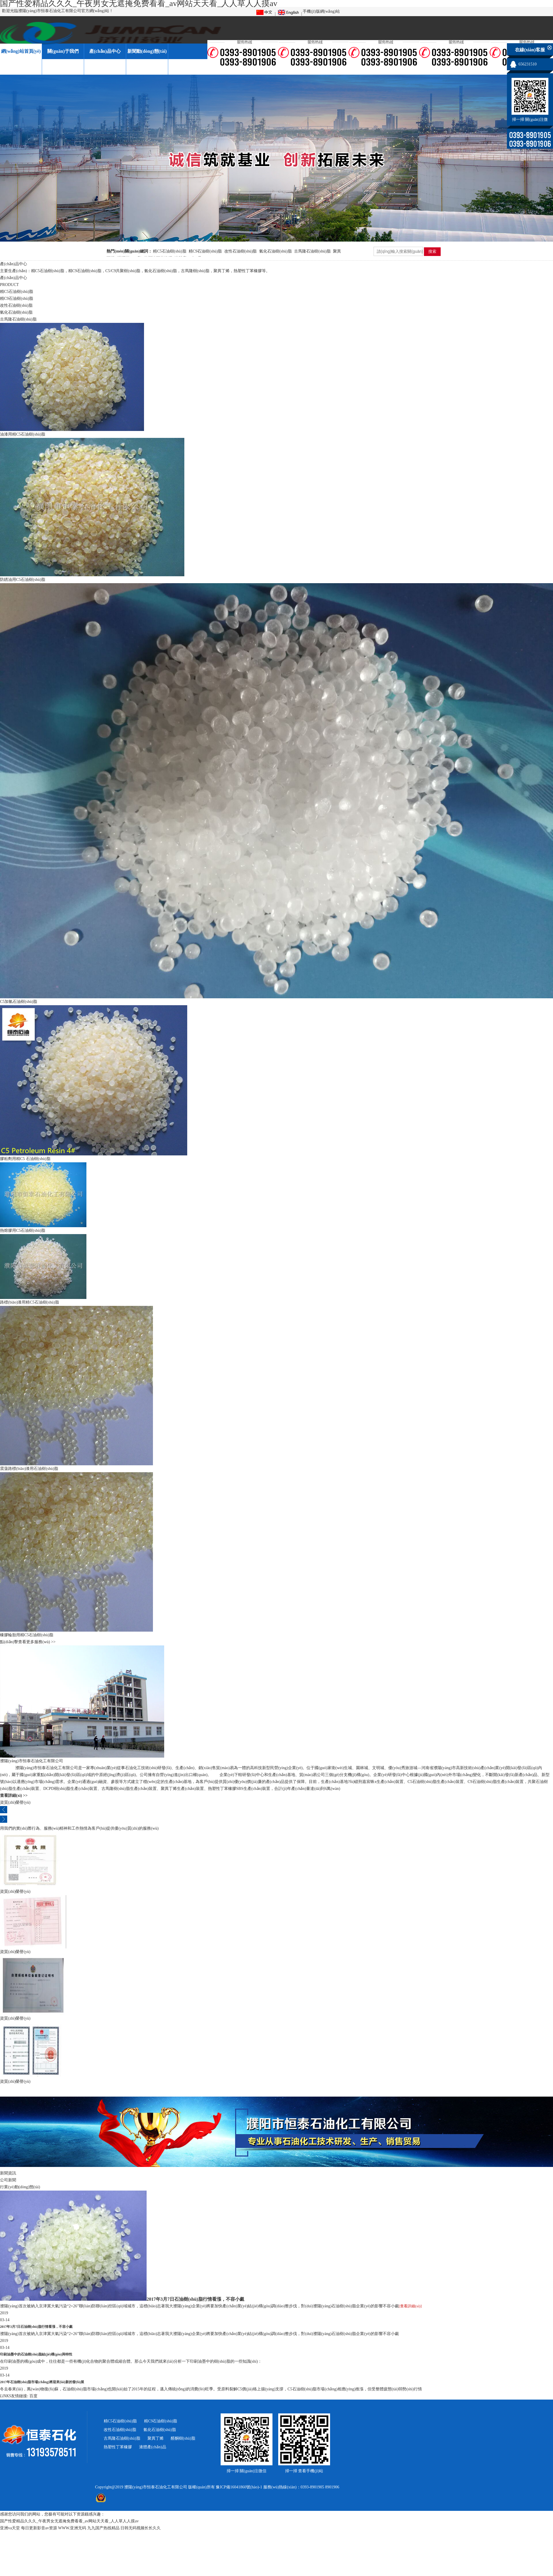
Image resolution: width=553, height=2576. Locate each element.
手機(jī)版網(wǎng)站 (321, 11)
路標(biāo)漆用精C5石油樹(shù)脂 (29, 1302)
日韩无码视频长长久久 (140, 2528)
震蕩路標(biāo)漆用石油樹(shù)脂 (29, 1468)
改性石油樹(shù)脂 (240, 251)
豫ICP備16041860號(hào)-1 (239, 2487)
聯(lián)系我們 (146, 66)
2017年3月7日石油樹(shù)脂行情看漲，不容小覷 (195, 2299)
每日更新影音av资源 (39, 2528)
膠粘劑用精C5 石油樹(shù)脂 (25, 1159)
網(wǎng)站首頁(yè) (21, 51)
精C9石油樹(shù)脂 (205, 251)
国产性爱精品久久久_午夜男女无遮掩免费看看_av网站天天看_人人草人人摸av (69, 2521)
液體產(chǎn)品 (152, 2447)
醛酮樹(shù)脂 (183, 2438)
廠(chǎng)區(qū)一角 (21, 66)
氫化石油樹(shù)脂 (275, 251)
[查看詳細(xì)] (410, 2306)
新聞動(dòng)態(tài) (147, 51)
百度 (33, 2396)
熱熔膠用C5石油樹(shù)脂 (22, 1230)
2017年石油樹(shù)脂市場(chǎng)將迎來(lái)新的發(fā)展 (42, 2382)
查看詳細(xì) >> (14, 1795)
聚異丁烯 (155, 2438)
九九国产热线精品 (103, 2528)
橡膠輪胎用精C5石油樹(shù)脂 (26, 1635)
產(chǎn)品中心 (105, 51)
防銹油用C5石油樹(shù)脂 (22, 579)
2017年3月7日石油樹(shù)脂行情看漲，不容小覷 (36, 2327)
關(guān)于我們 (62, 51)
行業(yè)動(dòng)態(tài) (20, 2187)
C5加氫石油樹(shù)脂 (18, 1001)
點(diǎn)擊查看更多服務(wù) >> (28, 1642)
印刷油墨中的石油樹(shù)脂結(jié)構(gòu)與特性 (36, 2354)
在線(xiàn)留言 (105, 66)
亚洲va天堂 (10, 2528)
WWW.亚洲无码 (72, 2528)
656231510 (527, 64)
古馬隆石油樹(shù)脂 (312, 251)
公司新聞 (8, 2180)
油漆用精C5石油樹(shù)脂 (22, 434)
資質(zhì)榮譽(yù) (63, 66)
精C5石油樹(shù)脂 (169, 251)
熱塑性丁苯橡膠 (118, 2447)
